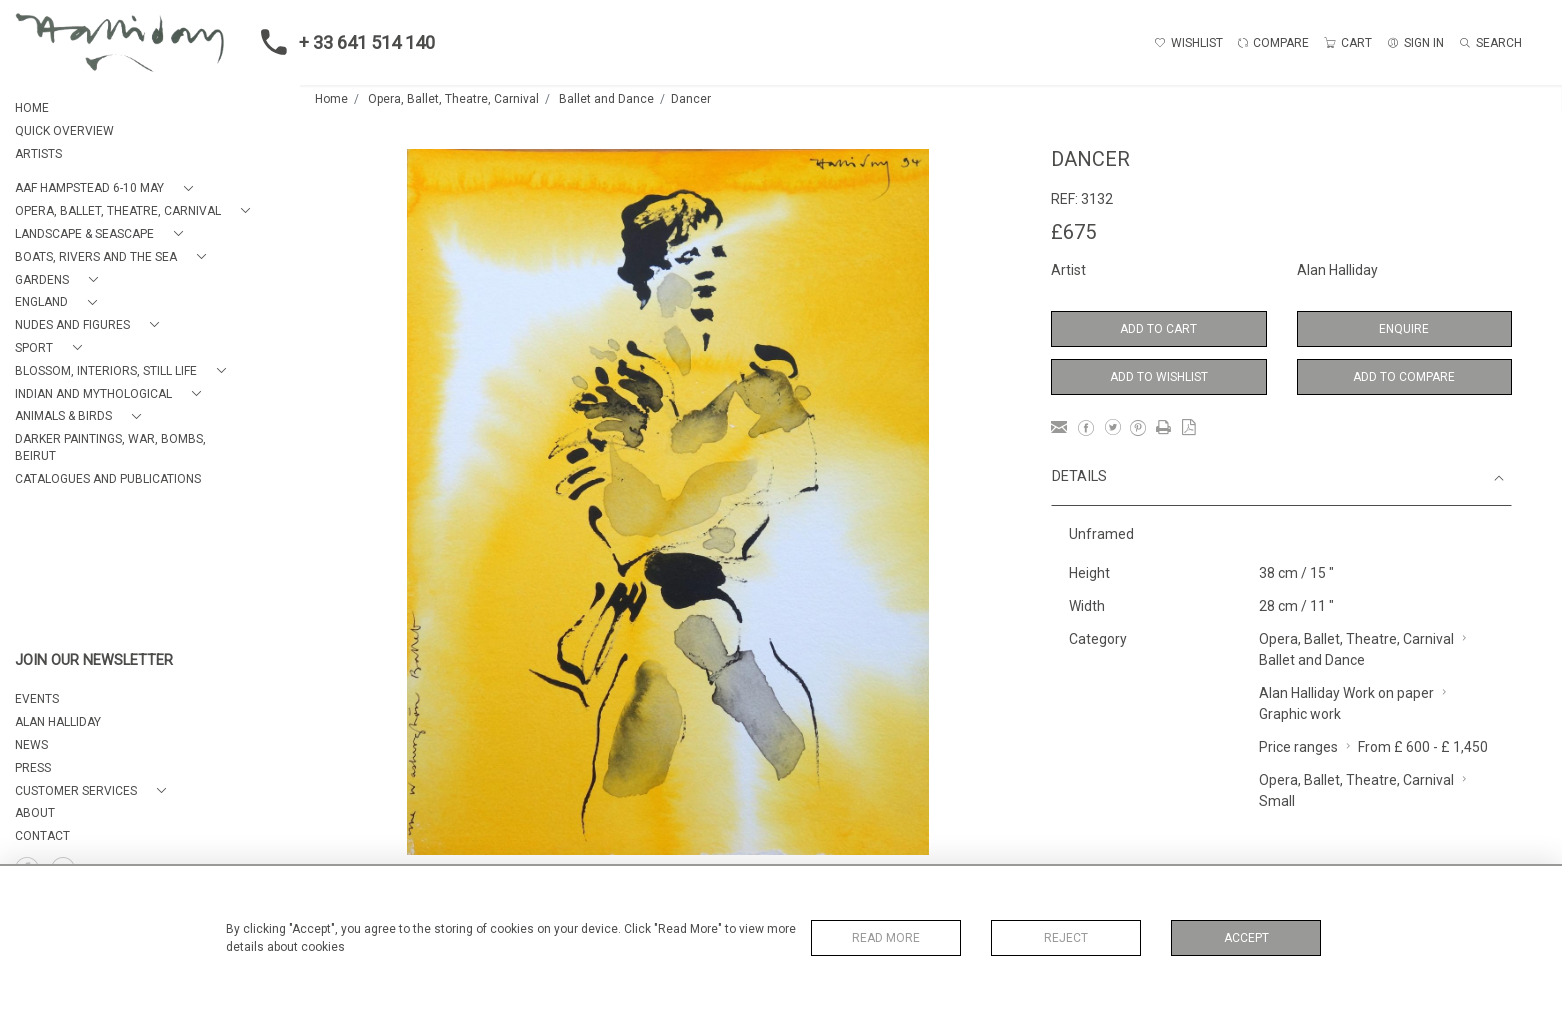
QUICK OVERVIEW (64, 131)
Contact (42, 836)
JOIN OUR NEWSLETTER (94, 660)
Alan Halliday (1337, 270)
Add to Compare (1404, 377)
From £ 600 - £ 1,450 (1423, 747)
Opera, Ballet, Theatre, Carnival (453, 99)
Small (1277, 801)
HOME (32, 108)
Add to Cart (1158, 329)
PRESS (33, 768)
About (35, 813)
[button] (108, 188)
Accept (1246, 938)
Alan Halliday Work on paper (1346, 693)
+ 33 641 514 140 (342, 42)
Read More (886, 938)
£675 (1073, 232)
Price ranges (1298, 747)
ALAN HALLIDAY (58, 722)
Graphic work (1300, 714)
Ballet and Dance (606, 99)
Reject (1066, 938)
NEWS (31, 745)
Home (331, 99)
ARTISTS (38, 154)
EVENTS (37, 699)
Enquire (1404, 329)
